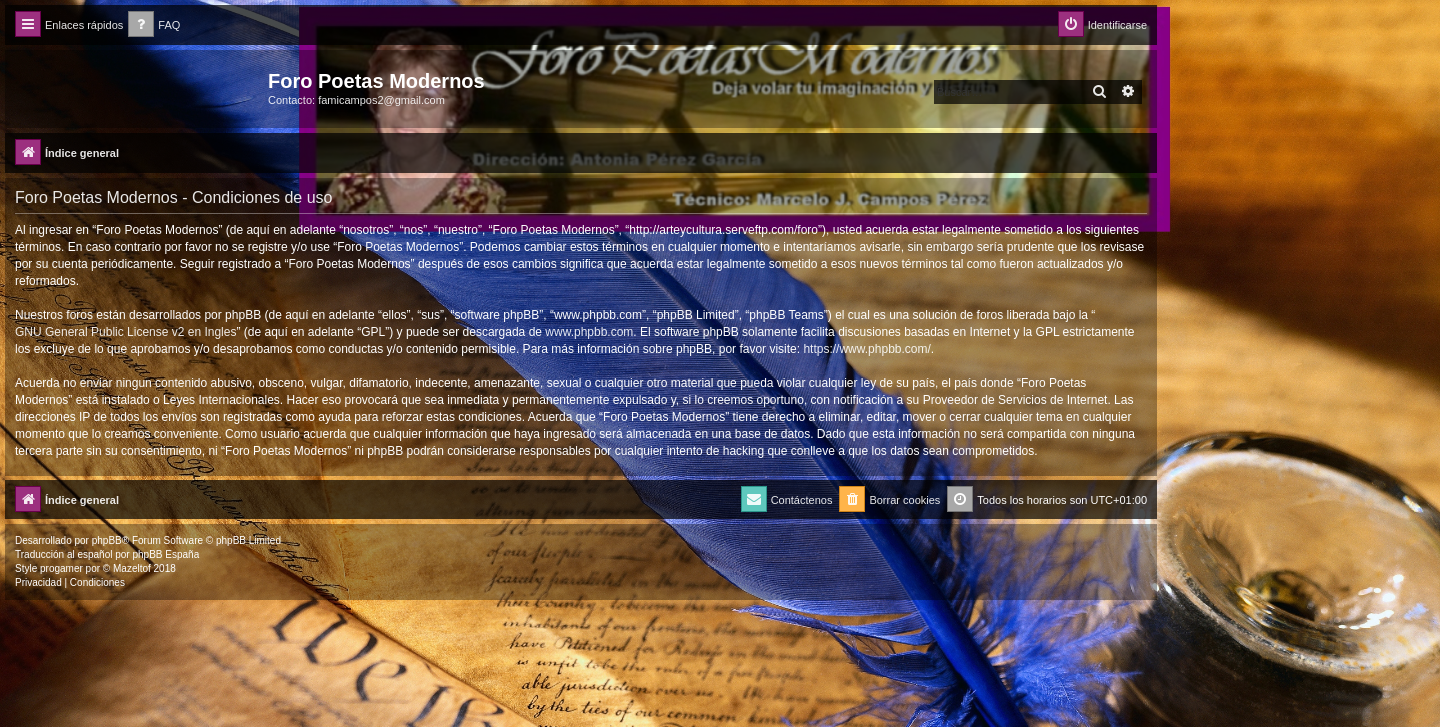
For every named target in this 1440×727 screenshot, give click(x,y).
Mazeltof (132, 568)
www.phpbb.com (589, 332)
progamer (61, 568)
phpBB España (165, 554)
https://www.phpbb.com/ (866, 349)
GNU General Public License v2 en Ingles (125, 332)
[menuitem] (154, 25)
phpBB (107, 540)
